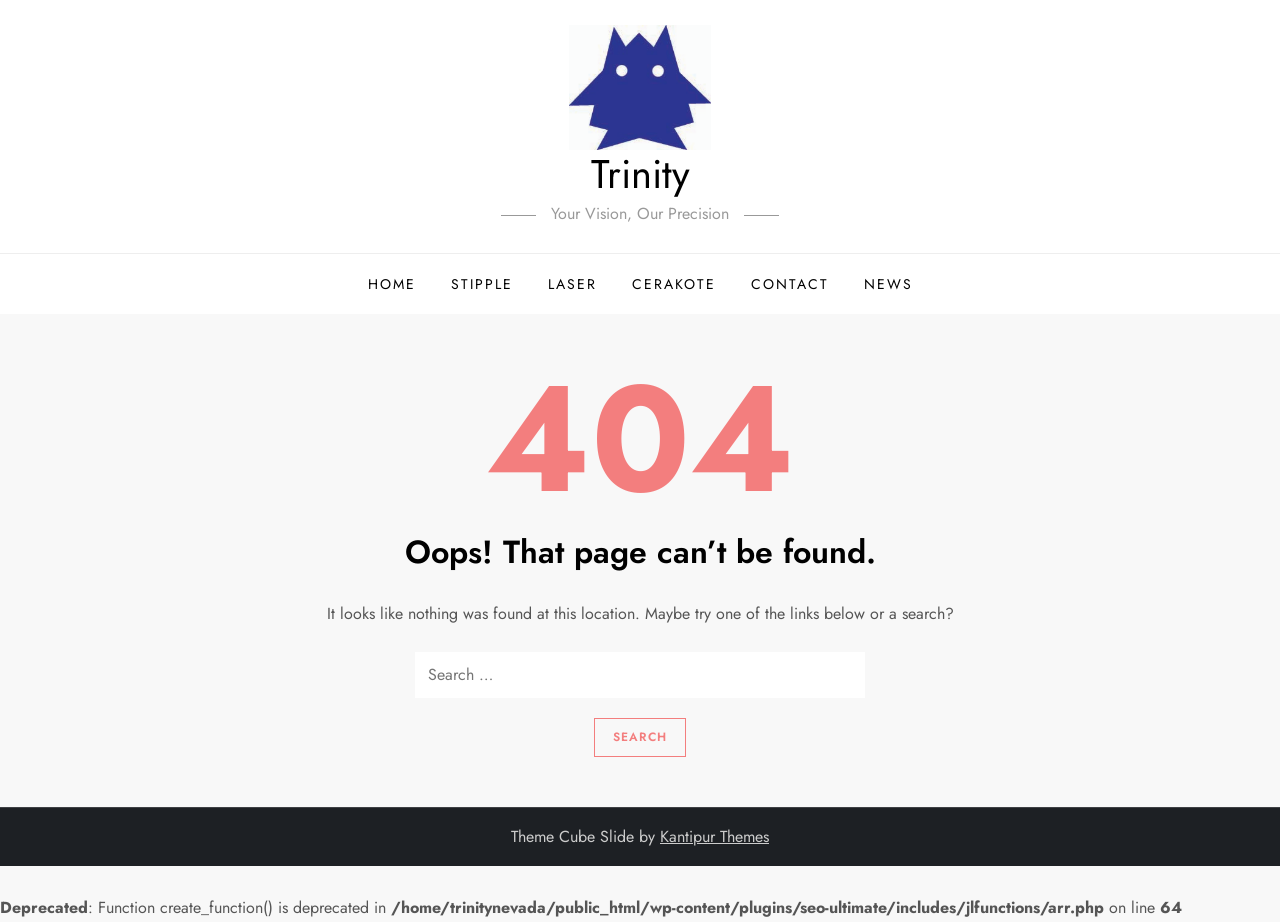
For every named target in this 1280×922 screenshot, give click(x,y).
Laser (572, 284)
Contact (790, 284)
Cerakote (674, 284)
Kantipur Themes (714, 836)
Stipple (482, 284)
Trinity (640, 174)
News (888, 284)
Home (392, 284)
